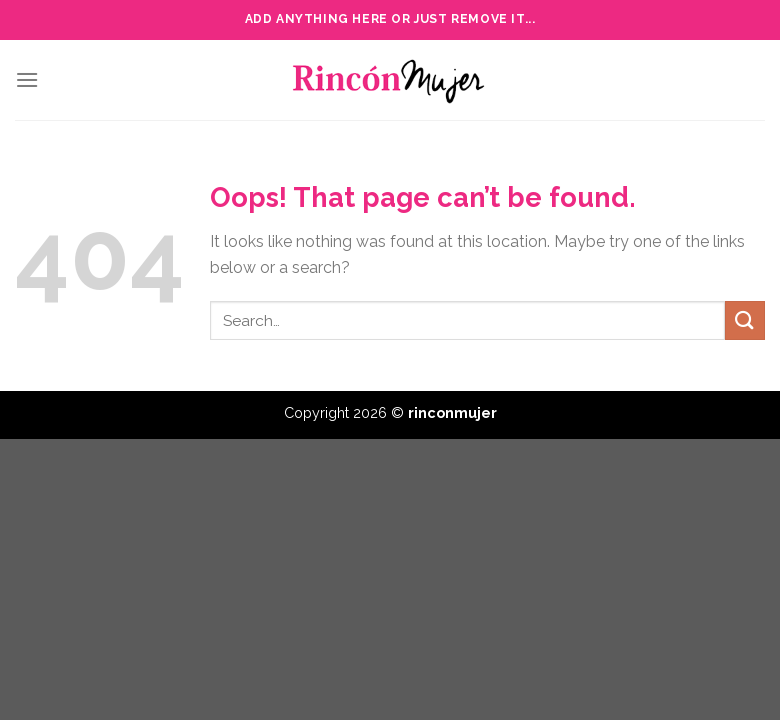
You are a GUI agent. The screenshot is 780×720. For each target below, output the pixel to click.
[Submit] (745, 320)
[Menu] (27, 79)
